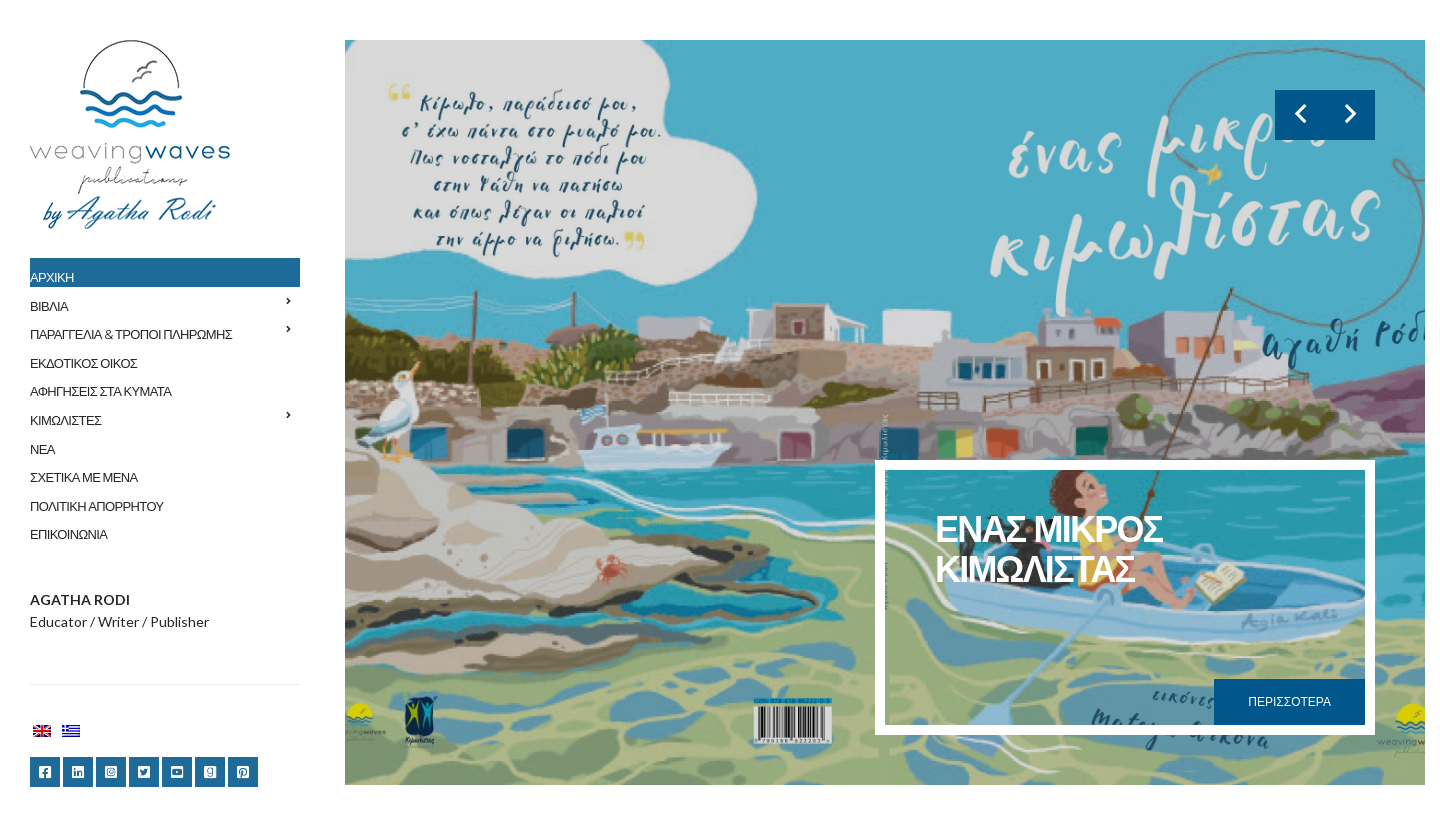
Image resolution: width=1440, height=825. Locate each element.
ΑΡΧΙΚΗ (52, 277)
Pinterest (243, 772)
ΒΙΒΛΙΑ (49, 306)
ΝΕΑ (42, 449)
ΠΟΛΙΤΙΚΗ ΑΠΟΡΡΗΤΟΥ (96, 506)
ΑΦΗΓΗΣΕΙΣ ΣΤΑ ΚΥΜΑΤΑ (100, 391)
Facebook (45, 772)
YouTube (177, 772)
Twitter (144, 772)
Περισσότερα (1289, 701)
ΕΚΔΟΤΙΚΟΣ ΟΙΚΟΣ (83, 363)
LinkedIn (78, 772)
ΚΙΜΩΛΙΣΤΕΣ (65, 420)
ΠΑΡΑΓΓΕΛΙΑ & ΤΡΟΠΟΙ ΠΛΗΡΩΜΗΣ (131, 334)
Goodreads (210, 772)
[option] (885, 412)
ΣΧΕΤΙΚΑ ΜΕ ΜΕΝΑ (84, 477)
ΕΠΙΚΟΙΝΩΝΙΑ (68, 534)
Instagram (111, 772)
